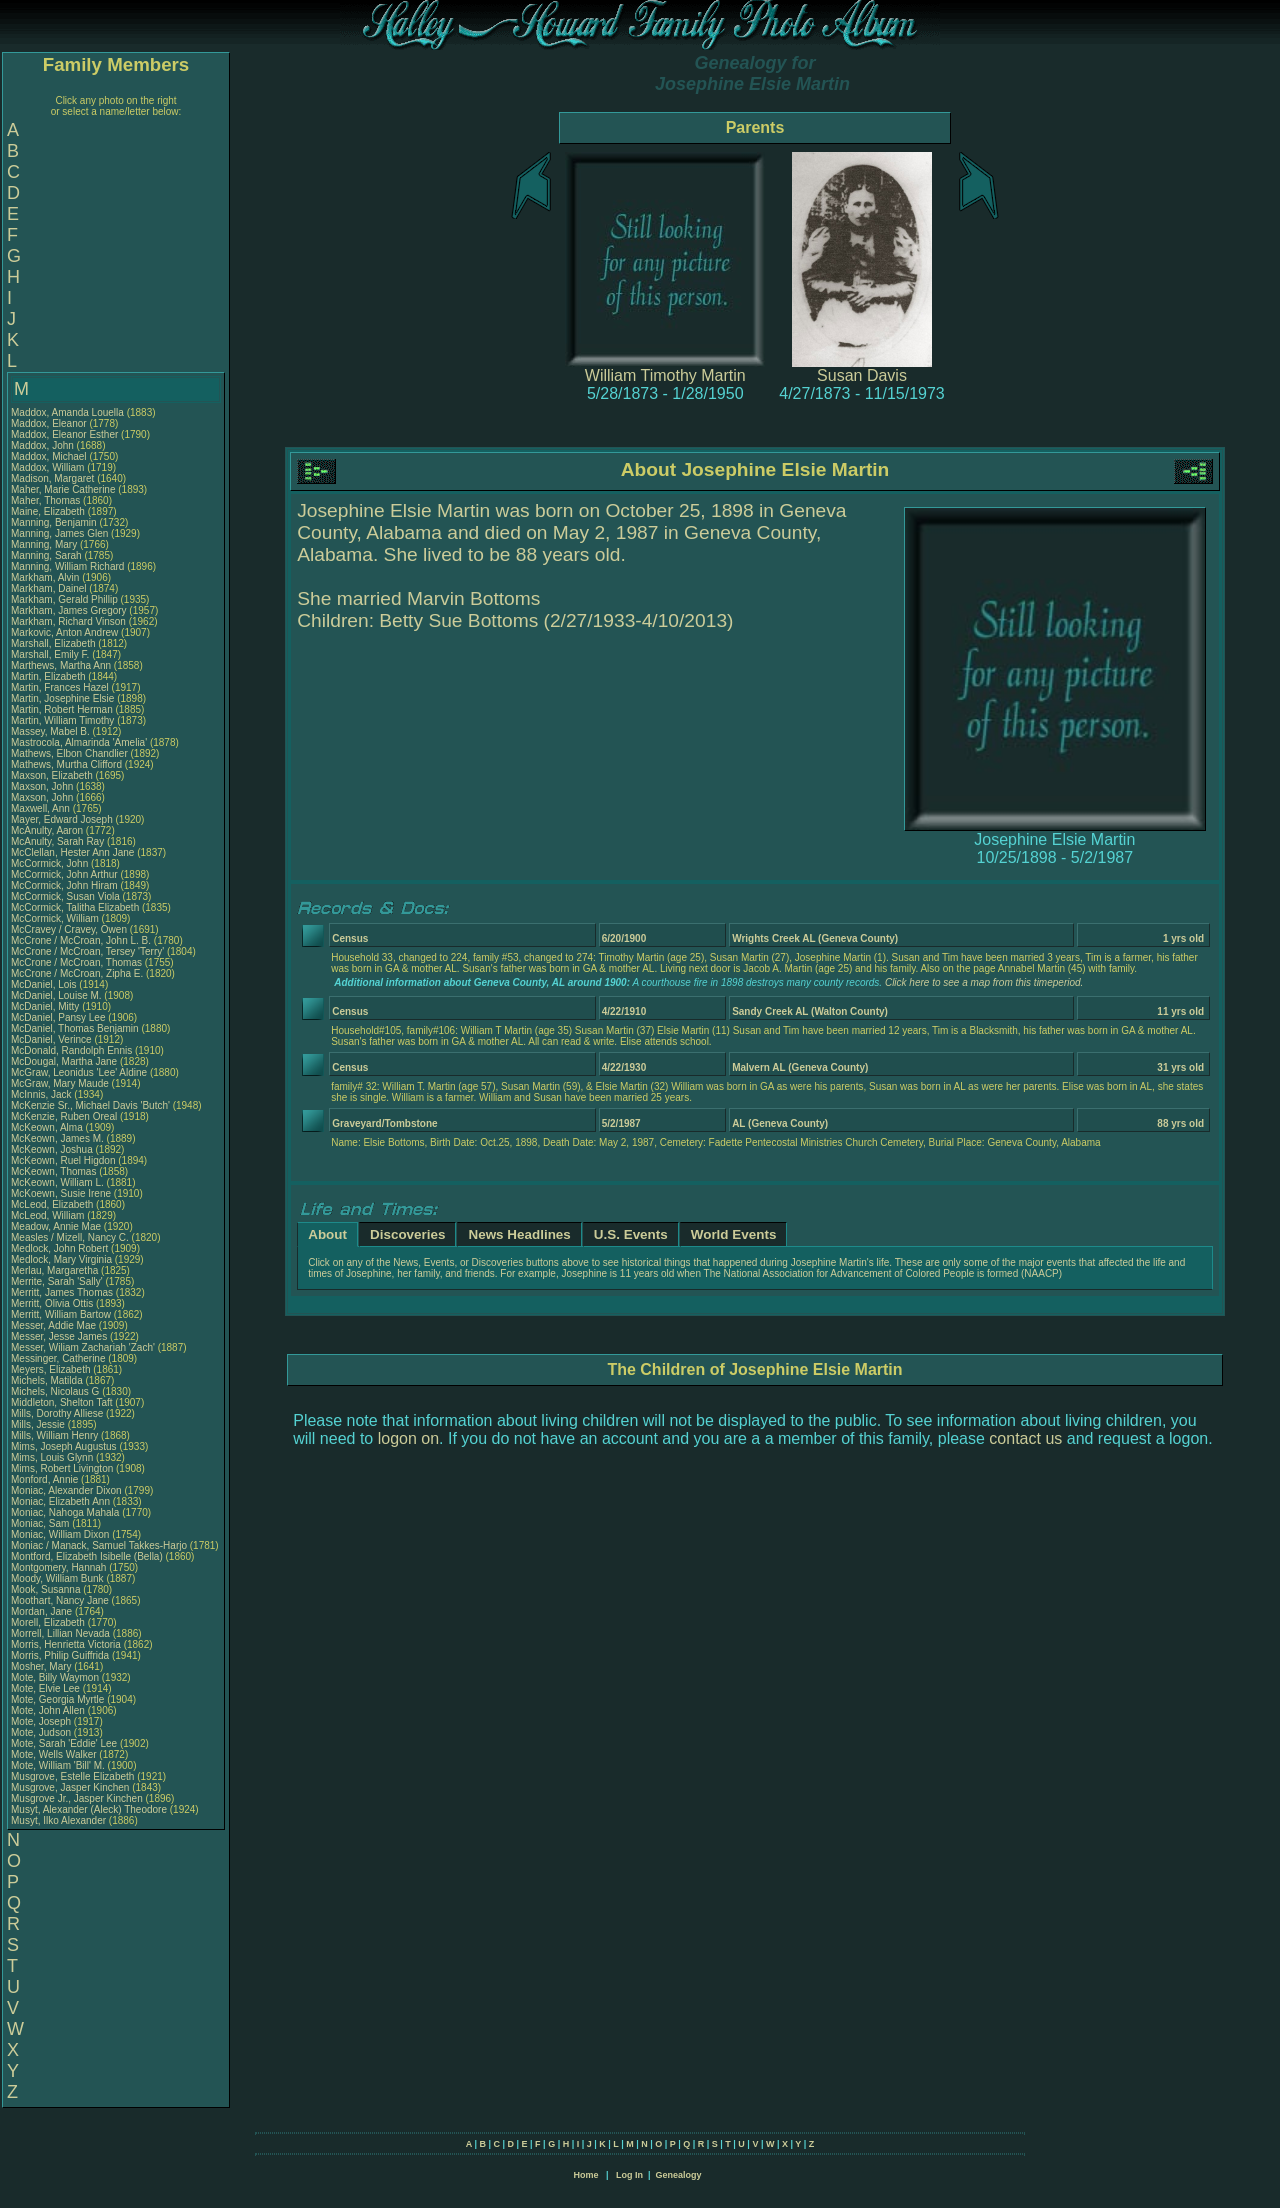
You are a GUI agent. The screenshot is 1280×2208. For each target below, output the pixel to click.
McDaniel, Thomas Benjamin (75, 1028)
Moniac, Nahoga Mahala (65, 1512)
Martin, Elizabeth (49, 676)
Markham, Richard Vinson (68, 621)
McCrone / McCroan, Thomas (78, 962)
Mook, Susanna (47, 1589)
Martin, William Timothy (62, 720)
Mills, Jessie (39, 1424)
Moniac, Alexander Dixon (66, 1490)
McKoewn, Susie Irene (61, 1193)
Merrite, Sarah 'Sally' (58, 1281)
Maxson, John (43, 786)
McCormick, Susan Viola (65, 896)
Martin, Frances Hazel (60, 687)
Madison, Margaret (54, 478)
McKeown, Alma (48, 1127)
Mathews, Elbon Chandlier (69, 753)
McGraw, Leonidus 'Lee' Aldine (79, 1072)
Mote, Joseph (42, 1721)
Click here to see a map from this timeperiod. (984, 982)
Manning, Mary (45, 544)
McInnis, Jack (42, 1094)
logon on (408, 1438)
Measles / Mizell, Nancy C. (70, 1237)
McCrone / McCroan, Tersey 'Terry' (89, 951)
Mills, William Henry (54, 1435)
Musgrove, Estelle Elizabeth (72, 1776)
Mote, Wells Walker (54, 1754)
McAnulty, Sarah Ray (57, 841)
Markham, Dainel (50, 588)
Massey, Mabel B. (50, 731)
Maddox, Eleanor (50, 423)
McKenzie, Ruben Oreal (64, 1116)
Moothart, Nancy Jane (60, 1600)
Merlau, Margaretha (56, 1270)
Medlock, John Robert (59, 1248)
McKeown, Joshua (53, 1149)
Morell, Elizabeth (49, 1622)
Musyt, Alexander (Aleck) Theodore (89, 1809)
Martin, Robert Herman (62, 709)
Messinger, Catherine (59, 1358)
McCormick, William (56, 918)
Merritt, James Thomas (62, 1292)
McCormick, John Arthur (64, 874)
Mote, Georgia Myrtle (57, 1699)
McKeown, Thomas (55, 1171)
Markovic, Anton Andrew (64, 632)
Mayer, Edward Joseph (62, 819)
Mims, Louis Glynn (52, 1457)
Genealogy (679, 2175)
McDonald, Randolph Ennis (71, 1050)
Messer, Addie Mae (53, 1325)
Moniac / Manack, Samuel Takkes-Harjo (99, 1545)
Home (585, 2175)
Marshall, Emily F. (50, 654)
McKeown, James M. (57, 1138)
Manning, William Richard (67, 566)
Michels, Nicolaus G (55, 1391)
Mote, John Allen (48, 1710)
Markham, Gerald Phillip (64, 599)
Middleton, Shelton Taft (62, 1402)
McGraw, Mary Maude (60, 1083)
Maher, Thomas (47, 500)
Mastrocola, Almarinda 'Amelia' (80, 742)
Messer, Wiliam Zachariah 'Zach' (83, 1347)
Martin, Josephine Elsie (62, 698)
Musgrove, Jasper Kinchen (70, 1787)
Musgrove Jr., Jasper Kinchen (77, 1798)
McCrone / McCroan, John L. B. (81, 940)
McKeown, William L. (57, 1182)
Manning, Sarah (47, 555)
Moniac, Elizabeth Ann (60, 1501)
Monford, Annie (46, 1479)
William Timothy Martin (665, 375)
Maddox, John (44, 445)
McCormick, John (51, 863)
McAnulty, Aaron (48, 830)
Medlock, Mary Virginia (61, 1259)
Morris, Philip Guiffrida (60, 1655)
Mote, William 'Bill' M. (58, 1765)
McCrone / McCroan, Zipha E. (77, 973)
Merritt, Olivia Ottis (52, 1303)
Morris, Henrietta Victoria (66, 1644)
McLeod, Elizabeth (53, 1204)
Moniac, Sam (41, 1523)
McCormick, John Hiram (64, 885)
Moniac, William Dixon (60, 1534)
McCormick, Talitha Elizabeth (75, 907)
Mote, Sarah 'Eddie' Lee (64, 1743)
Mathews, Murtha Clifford (66, 764)
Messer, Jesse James (59, 1336)
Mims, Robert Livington (62, 1468)
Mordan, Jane (43, 1611)
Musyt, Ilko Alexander (58, 1820)
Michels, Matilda (48, 1380)
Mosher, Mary (42, 1666)
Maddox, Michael (50, 456)
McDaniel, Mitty (46, 1006)
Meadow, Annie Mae (56, 1226)
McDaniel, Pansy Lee (58, 1017)
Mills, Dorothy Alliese (57, 1413)
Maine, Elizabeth (49, 511)
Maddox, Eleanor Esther (64, 434)
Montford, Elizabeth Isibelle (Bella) (87, 1556)
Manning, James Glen (59, 533)
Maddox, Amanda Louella (67, 412)
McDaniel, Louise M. (56, 995)
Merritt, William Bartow (61, 1314)
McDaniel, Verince (52, 1039)
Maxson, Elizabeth (53, 775)
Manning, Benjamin (55, 522)
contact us (1025, 1438)
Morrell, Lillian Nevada (60, 1633)
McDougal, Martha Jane (64, 1061)
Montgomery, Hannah (60, 1567)
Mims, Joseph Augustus (64, 1446)
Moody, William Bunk (57, 1578)
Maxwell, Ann (42, 808)
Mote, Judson (42, 1732)
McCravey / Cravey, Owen (70, 929)
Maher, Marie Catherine (63, 489)
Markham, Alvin (46, 577)
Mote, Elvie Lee (45, 1688)
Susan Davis (862, 375)
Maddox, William (49, 467)
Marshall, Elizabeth (54, 643)
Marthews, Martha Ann (61, 665)
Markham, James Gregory (69, 610)
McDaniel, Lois (45, 984)
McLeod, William (49, 1215)
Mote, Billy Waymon (55, 1677)
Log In (629, 2175)
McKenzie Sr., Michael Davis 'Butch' (90, 1105)
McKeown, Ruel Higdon (63, 1160)
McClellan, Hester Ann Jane (72, 852)
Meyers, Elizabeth (52, 1369)
